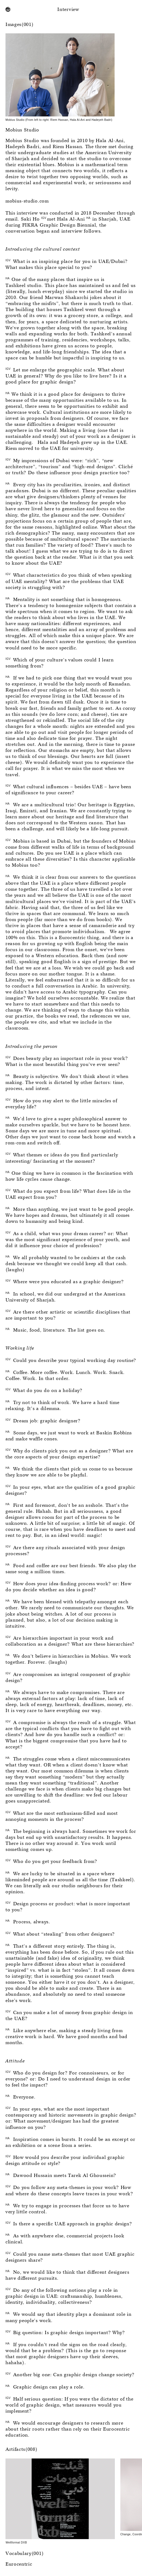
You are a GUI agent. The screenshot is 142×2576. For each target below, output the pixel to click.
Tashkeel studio (23, 285)
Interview (68, 9)
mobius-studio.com (27, 201)
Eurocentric (18, 2564)
